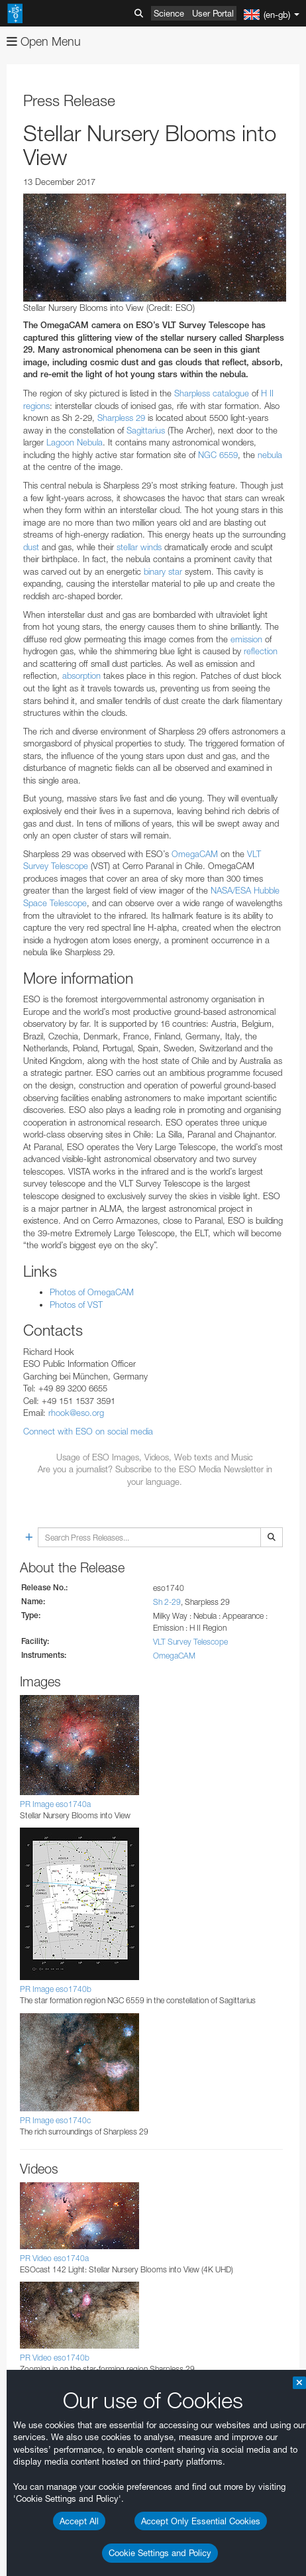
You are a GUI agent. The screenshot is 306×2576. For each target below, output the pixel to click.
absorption (81, 675)
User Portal (213, 13)
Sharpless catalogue (211, 393)
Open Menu (44, 41)
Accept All (79, 2521)
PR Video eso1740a (54, 2258)
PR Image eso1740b (55, 1989)
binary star (163, 571)
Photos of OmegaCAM (92, 1292)
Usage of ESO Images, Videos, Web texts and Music (154, 1457)
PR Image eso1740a (55, 1804)
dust (31, 547)
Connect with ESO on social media (88, 1431)
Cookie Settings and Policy (160, 2552)
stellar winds (139, 547)
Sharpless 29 (121, 417)
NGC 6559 (218, 454)
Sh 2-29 (167, 1602)
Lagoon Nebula (74, 442)
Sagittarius (146, 430)
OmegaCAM (195, 854)
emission (246, 639)
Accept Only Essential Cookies (200, 2521)
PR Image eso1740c (55, 2120)
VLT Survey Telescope (190, 1642)
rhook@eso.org (76, 1412)
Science (169, 13)
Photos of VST (76, 1304)
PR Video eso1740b (54, 2358)
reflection (261, 651)
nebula (270, 454)
